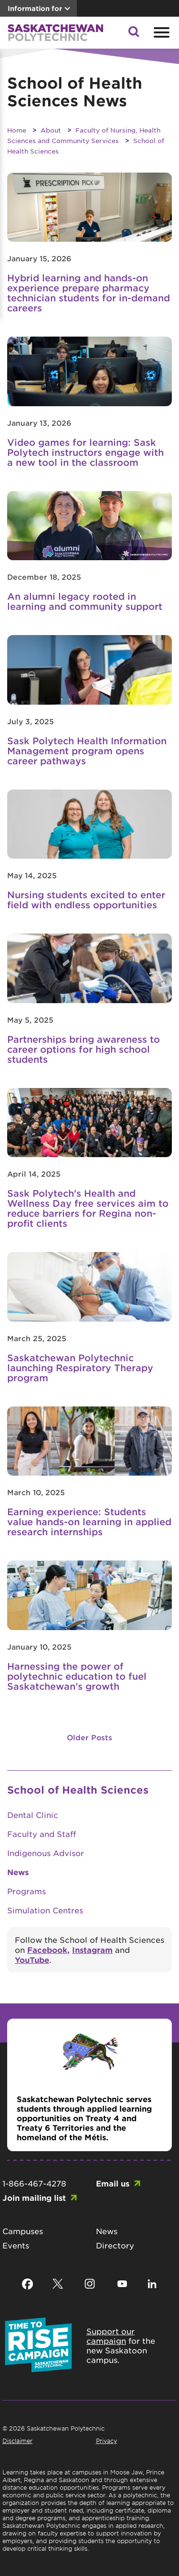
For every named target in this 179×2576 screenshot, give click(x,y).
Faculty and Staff (41, 1833)
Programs (26, 1891)
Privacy (106, 2440)
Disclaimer (17, 2440)
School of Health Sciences (77, 1790)
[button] (133, 34)
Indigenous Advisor (45, 1853)
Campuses (22, 2231)
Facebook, (48, 1949)
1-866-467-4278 (34, 2183)
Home (16, 130)
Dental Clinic (32, 1814)
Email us (112, 2183)
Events (15, 2245)
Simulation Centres (45, 1910)
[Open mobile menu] (160, 32)
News (18, 1872)
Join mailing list (34, 2197)
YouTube (32, 1959)
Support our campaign (110, 2335)
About (51, 130)
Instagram (92, 1949)
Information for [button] (35, 8)
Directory (115, 2245)
